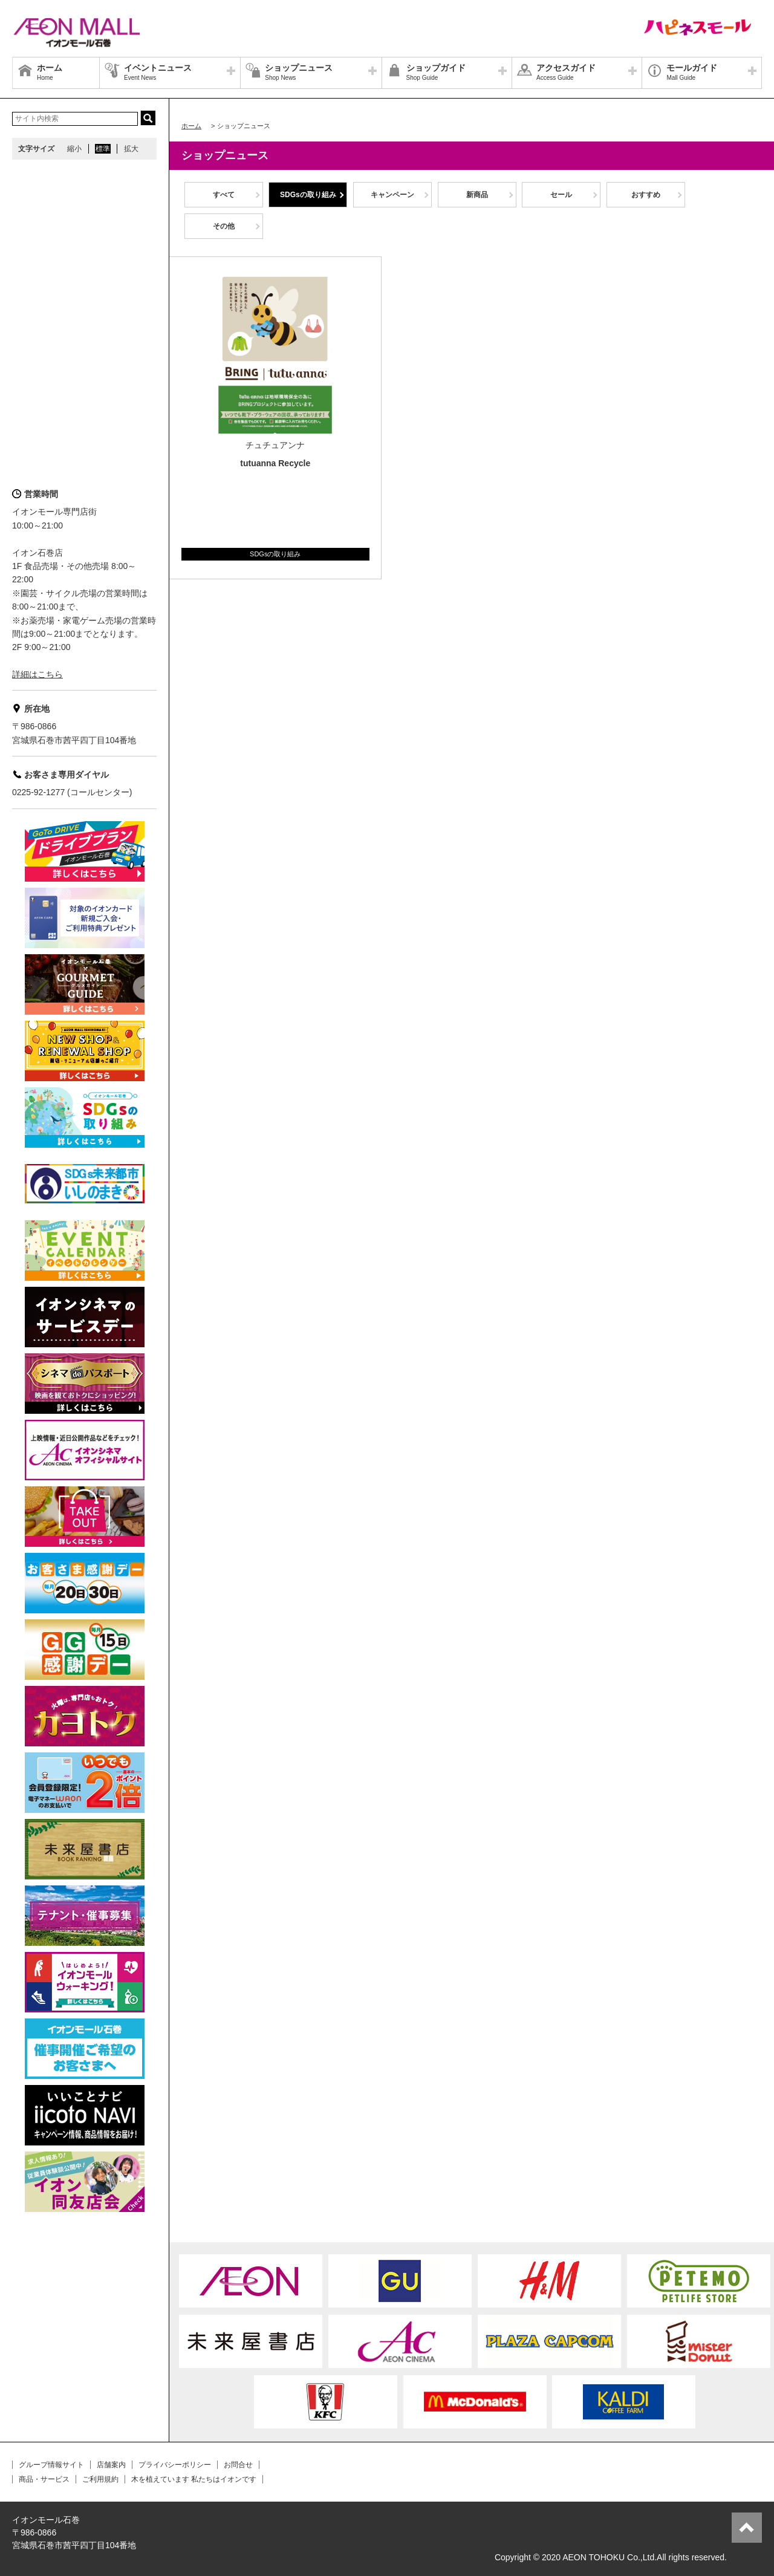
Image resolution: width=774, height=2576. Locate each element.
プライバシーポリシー (174, 2465)
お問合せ (238, 2465)
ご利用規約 (100, 2479)
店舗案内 (111, 2465)
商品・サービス (44, 2479)
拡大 (131, 149)
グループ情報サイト (51, 2465)
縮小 (74, 149)
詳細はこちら (37, 674)
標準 (103, 149)
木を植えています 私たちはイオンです (193, 2479)
